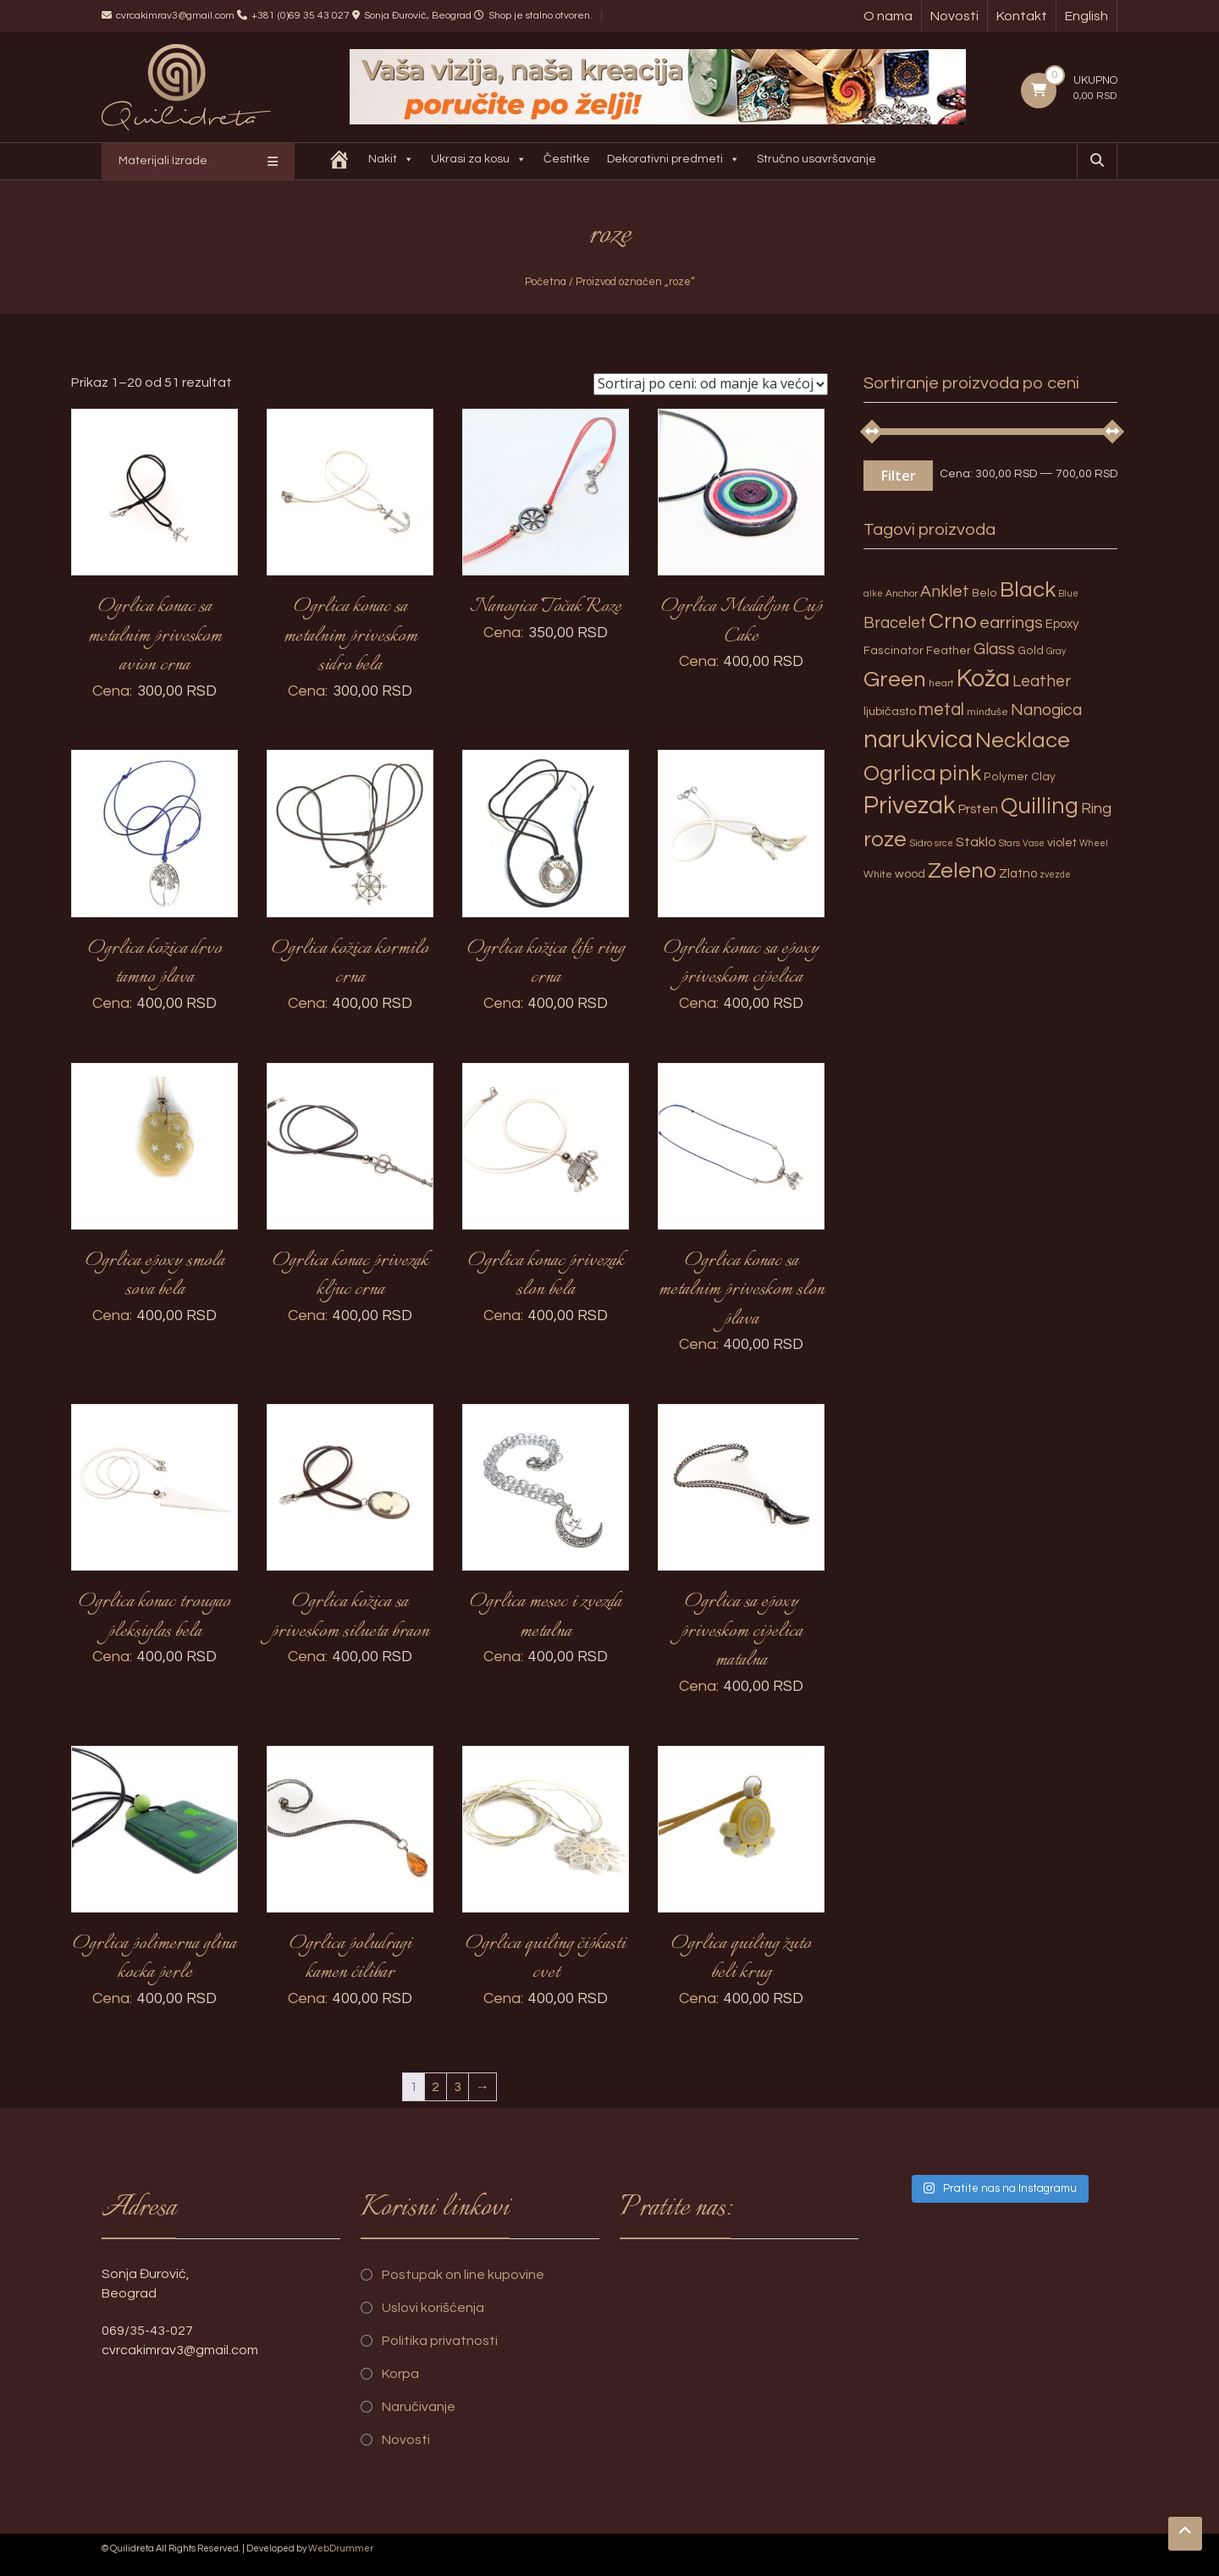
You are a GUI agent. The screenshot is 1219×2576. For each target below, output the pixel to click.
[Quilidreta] (342, 161)
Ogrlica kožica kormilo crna (350, 963)
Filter (898, 475)
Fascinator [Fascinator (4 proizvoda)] (893, 651)
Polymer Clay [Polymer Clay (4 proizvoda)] (1020, 777)
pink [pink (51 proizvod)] (960, 773)
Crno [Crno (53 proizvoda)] (953, 621)
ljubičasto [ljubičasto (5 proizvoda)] (889, 711)
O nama (888, 16)
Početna (545, 282)
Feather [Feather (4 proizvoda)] (948, 651)
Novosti (954, 16)
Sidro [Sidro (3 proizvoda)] (920, 843)
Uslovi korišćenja (433, 2308)
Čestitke (569, 159)
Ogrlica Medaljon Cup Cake (741, 621)
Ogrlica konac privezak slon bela (546, 1276)
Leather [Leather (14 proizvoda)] (1041, 681)
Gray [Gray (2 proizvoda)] (1056, 651)
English (1086, 16)
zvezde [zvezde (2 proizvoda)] (1055, 874)
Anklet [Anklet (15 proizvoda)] (944, 591)
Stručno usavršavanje (819, 159)
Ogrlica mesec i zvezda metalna (545, 1617)
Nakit (393, 161)
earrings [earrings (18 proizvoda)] (1011, 622)
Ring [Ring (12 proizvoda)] (1096, 809)
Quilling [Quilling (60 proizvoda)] (1039, 806)
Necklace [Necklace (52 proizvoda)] (1022, 740)
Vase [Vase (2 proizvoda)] (1034, 843)
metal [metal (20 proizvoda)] (941, 709)
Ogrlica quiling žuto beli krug (741, 1959)
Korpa (400, 2374)
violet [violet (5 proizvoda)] (1062, 842)
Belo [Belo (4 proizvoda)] (984, 593)
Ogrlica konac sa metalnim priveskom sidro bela (350, 636)
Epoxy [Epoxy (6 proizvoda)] (1062, 624)
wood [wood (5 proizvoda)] (910, 873)
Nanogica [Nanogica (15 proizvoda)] (1046, 710)
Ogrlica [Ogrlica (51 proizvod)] (899, 773)
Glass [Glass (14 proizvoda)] (994, 649)
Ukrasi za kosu (481, 161)
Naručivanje (418, 2407)
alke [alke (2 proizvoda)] (873, 593)
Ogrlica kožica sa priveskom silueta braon (350, 1617)
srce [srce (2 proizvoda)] (944, 843)
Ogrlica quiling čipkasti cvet (546, 1959)
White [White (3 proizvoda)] (877, 874)
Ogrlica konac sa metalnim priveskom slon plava (742, 1290)
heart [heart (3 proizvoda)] (941, 683)
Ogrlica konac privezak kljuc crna (350, 1276)
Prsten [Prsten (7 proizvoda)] (978, 809)
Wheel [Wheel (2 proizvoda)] (1093, 843)
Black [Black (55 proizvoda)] (1028, 590)
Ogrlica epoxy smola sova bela (154, 1276)
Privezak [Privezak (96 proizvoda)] (909, 805)
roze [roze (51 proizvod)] (885, 839)
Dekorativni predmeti (676, 161)
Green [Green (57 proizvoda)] (894, 680)
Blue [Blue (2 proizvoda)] (1068, 593)
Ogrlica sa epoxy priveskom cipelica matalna (742, 1631)
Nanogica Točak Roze (545, 607)
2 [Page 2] (435, 2087)
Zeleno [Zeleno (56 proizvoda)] (962, 871)
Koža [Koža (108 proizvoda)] (983, 678)
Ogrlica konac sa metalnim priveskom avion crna (155, 636)
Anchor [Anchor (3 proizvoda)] (901, 593)
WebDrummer (340, 2548)
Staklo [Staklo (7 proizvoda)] (976, 842)
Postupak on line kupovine (463, 2275)
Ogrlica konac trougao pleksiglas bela (154, 1617)
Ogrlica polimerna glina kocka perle (154, 1959)
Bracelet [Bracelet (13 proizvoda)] (894, 623)
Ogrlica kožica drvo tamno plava (155, 963)
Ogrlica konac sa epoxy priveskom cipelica (741, 963)
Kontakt (1021, 16)
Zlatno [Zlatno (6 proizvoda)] (1018, 873)
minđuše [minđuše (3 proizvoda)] (987, 712)
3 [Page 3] (457, 2087)
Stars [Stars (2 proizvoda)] (1009, 843)
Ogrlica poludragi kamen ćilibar (350, 1959)
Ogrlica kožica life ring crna (546, 963)
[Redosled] (710, 384)
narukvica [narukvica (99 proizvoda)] (918, 739)
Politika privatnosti (440, 2341)
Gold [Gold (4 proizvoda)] (1031, 651)
